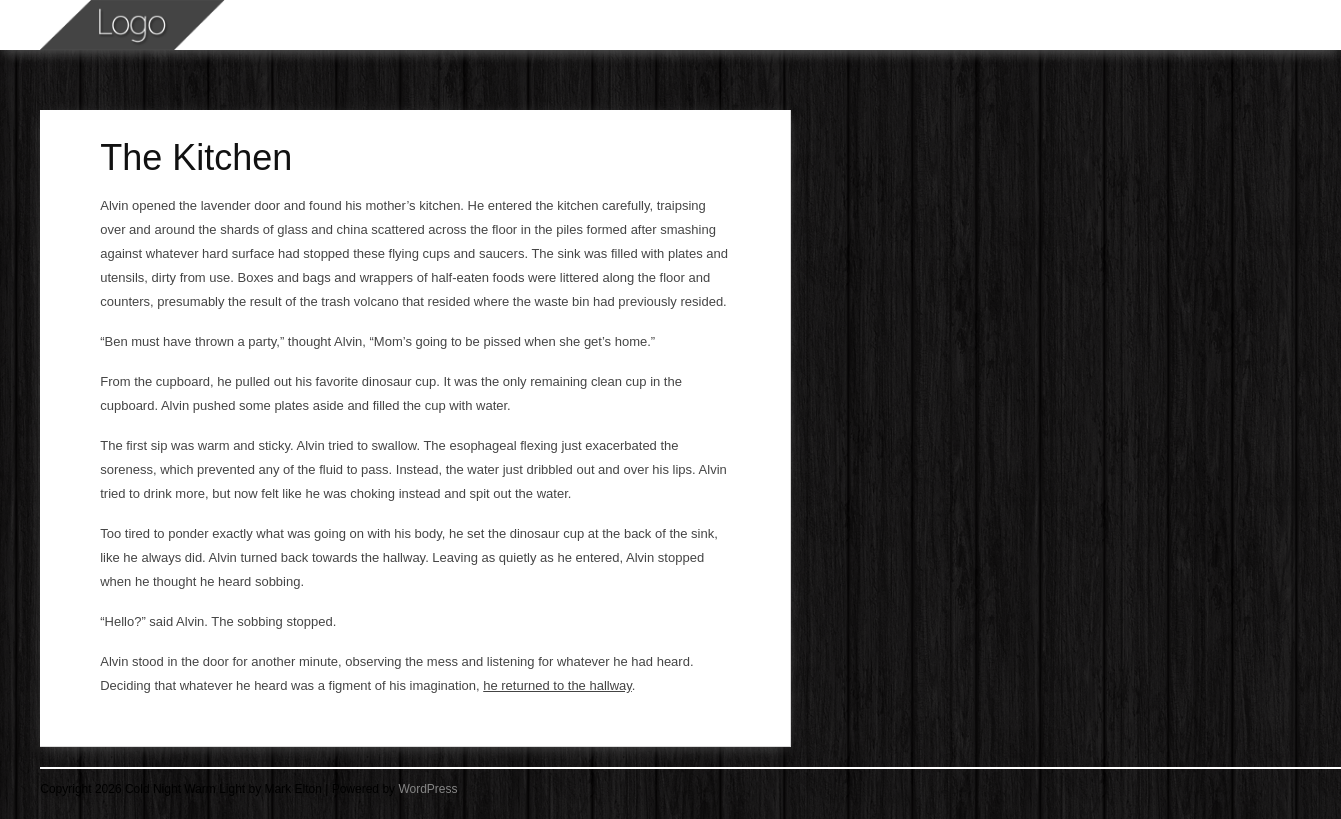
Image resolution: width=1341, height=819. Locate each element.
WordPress (427, 789)
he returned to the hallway (557, 685)
